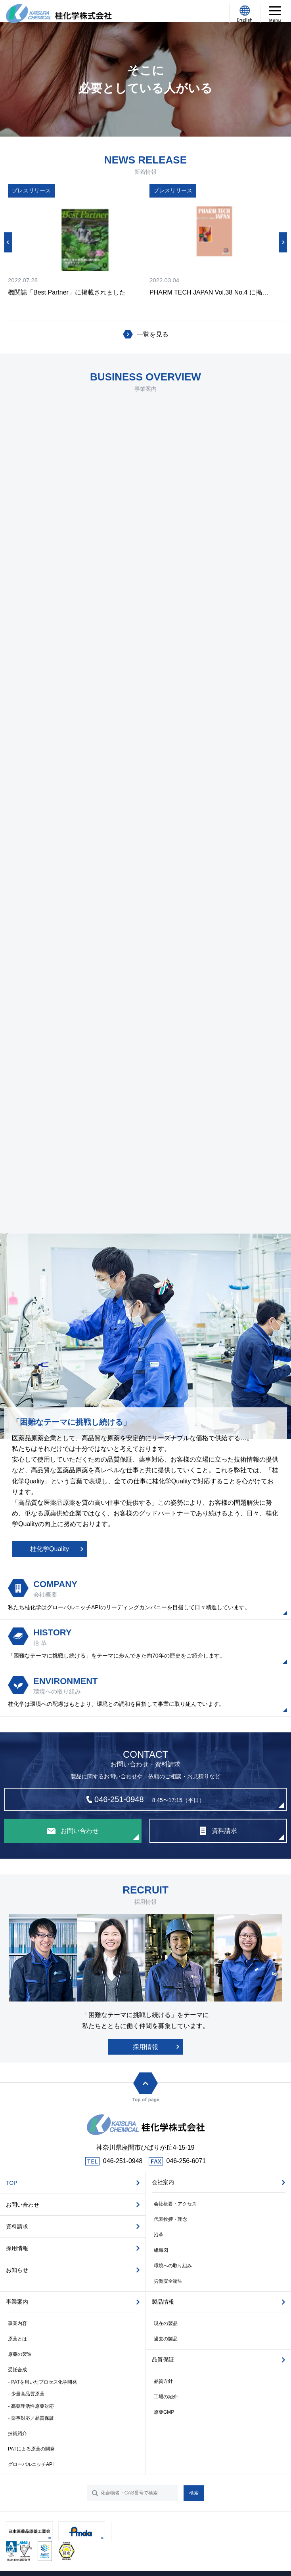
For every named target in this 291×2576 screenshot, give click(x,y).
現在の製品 (166, 2323)
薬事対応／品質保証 (32, 2418)
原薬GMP (164, 2412)
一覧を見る (152, 334)
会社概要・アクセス (175, 2204)
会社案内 (163, 2182)
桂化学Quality (49, 1549)
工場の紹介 (166, 2396)
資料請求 (17, 2226)
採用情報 (145, 2047)
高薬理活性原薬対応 (32, 2406)
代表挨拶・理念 (170, 2219)
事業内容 (17, 2323)
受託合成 (17, 2370)
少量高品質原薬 (27, 2394)
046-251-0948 (123, 2161)
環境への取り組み (173, 2265)
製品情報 (163, 2301)
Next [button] (283, 242)
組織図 (161, 2250)
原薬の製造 (20, 2354)
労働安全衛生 (168, 2281)
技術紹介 (17, 2433)
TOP (11, 2183)
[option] (75, 241)
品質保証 (163, 2359)
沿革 (158, 2235)
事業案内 (17, 2301)
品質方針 (163, 2381)
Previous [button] (8, 242)
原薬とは (17, 2339)
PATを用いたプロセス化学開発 (44, 2382)
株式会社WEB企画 (158, 2560)
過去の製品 (166, 2339)
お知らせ (17, 2270)
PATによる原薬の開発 (31, 2449)
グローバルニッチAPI (31, 2464)
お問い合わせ (22, 2204)
